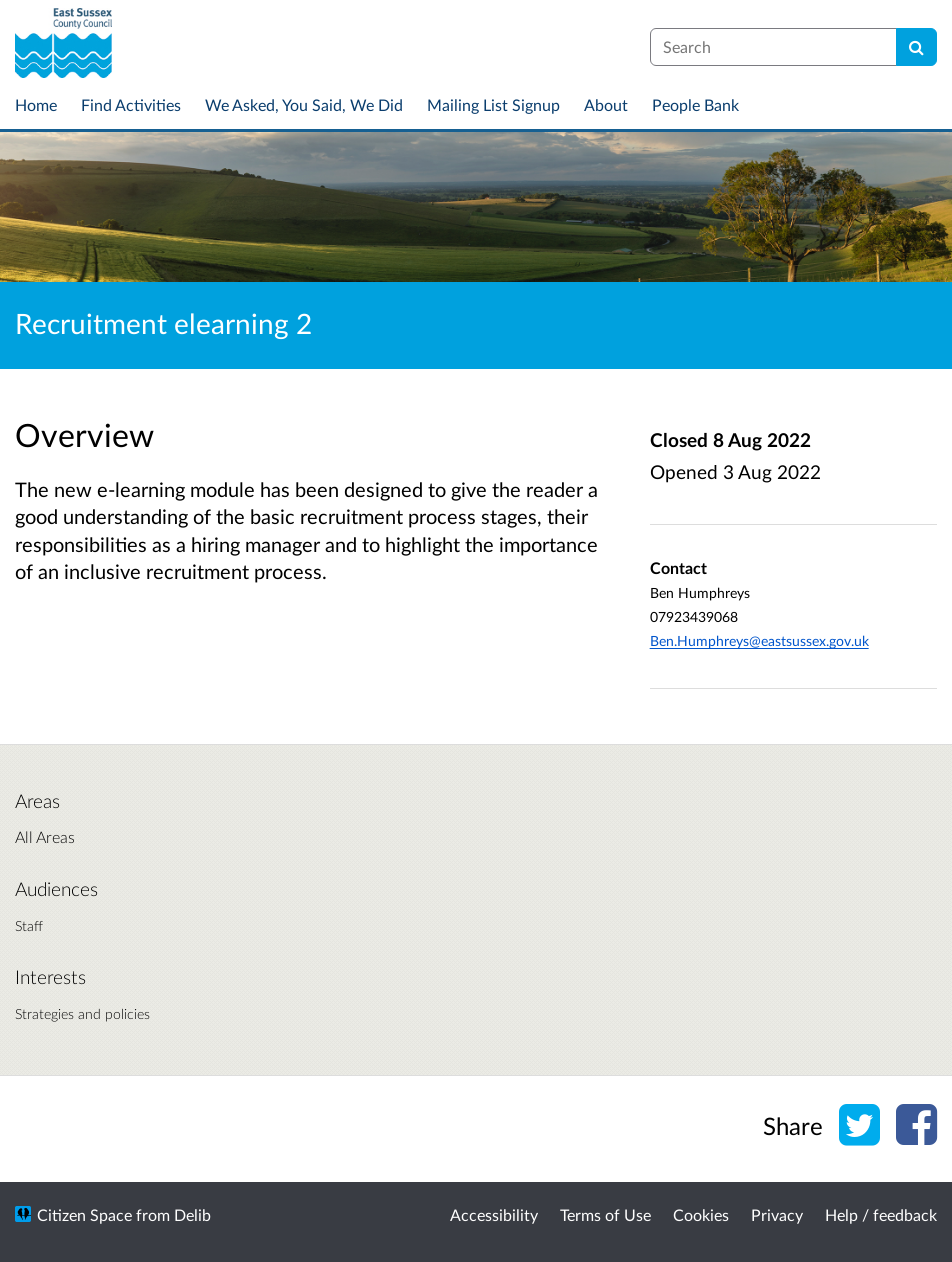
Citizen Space (84, 1214)
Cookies (701, 1214)
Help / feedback (881, 1214)
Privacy (777, 1214)
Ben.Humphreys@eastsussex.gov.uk (759, 640)
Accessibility (494, 1214)
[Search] (916, 47)
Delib (192, 1214)
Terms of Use (605, 1214)
